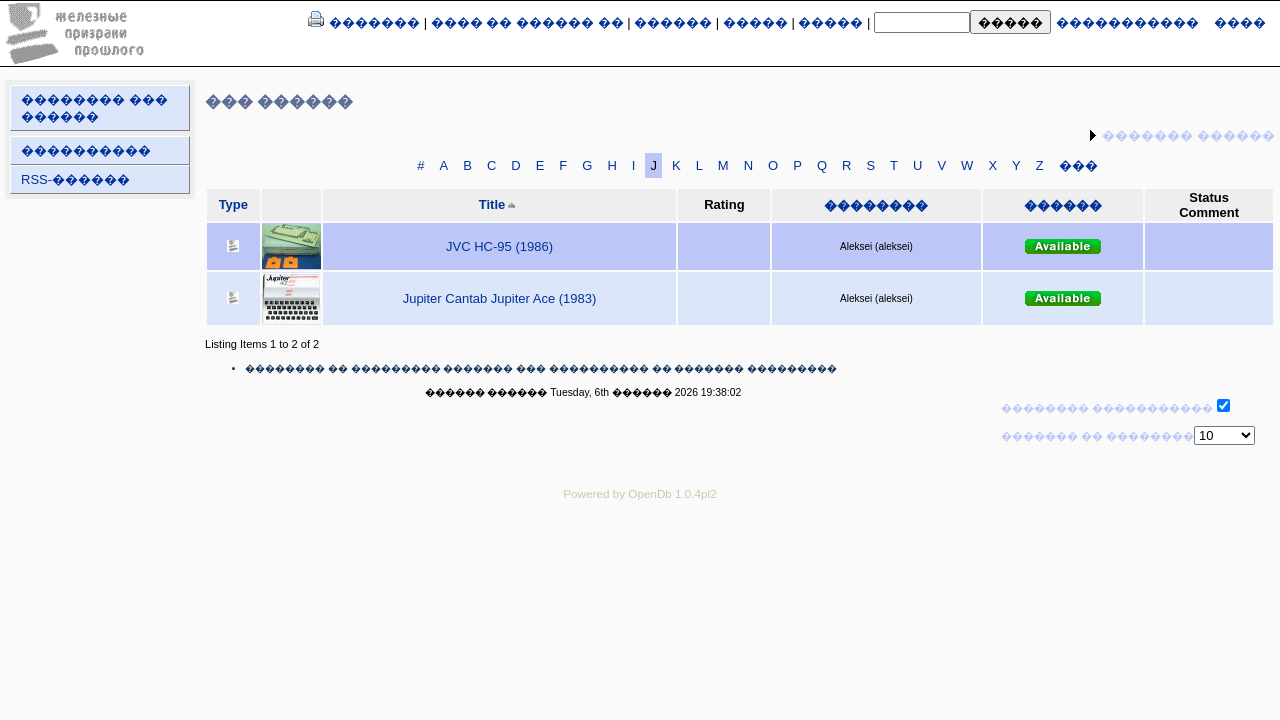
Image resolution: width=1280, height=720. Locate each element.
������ (673, 22)
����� (755, 22)
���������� (86, 150)
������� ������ (1188, 135)
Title (492, 204)
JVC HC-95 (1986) (499, 246)
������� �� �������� (1097, 436)
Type (233, 204)
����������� (1127, 22)
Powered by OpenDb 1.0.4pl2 (639, 493)
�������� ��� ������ (94, 108)
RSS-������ (75, 179)
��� (1078, 165)
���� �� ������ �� (527, 22)
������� (374, 22)
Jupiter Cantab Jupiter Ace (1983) (500, 298)
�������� (876, 205)
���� (1240, 22)
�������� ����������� (1107, 408)
